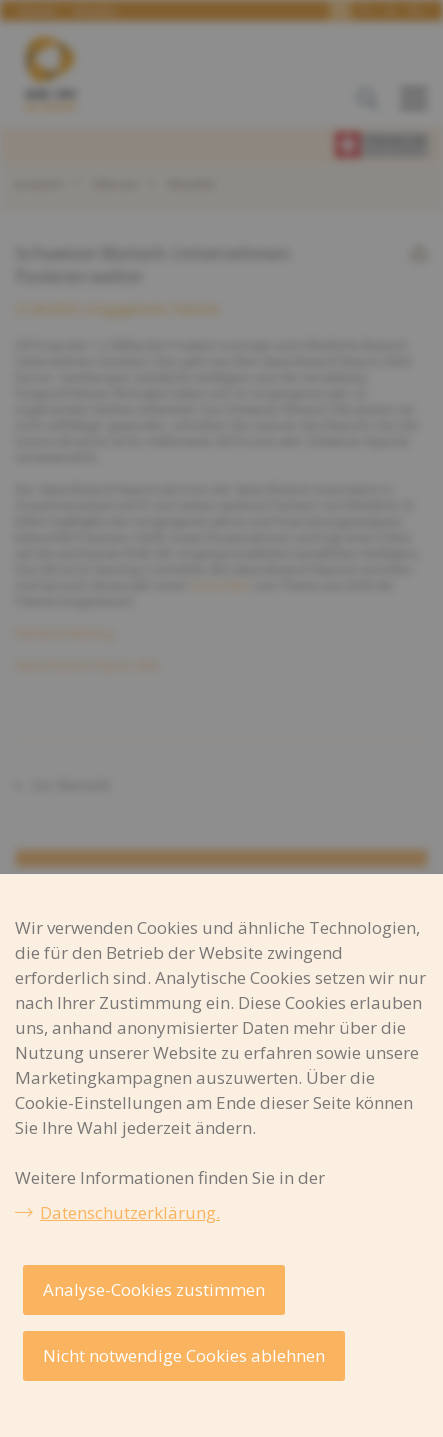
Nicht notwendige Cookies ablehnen (184, 1355)
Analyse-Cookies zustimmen (154, 1289)
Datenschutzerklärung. (130, 1212)
